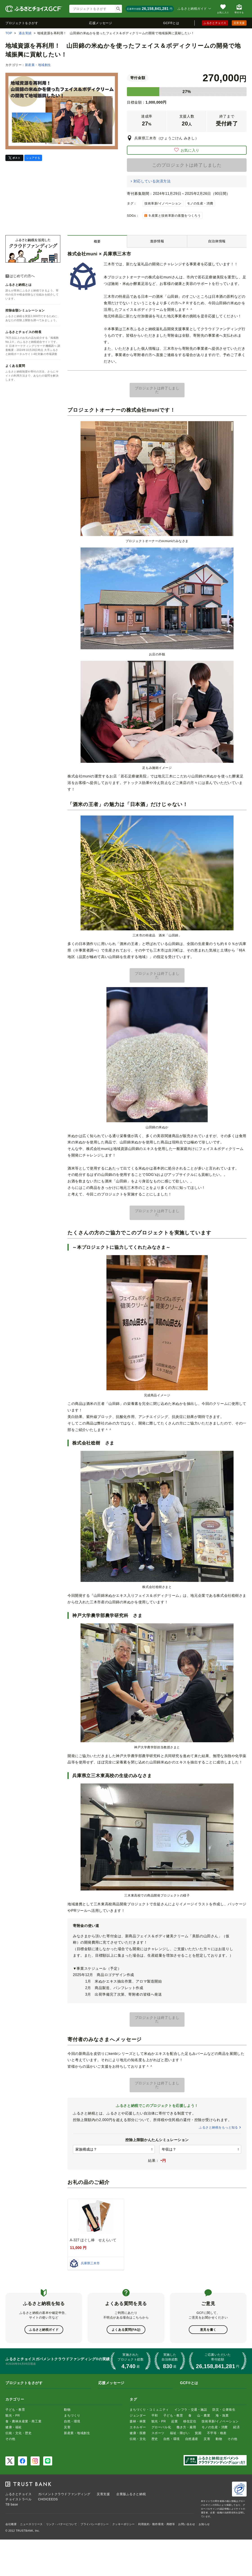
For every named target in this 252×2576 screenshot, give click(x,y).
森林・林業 (138, 2421)
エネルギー (138, 2427)
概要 (97, 241)
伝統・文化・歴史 (18, 2433)
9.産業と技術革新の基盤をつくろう (172, 215)
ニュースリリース (31, 2524)
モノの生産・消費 (200, 203)
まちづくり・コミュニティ (149, 2409)
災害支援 (239, 23)
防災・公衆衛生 (223, 2409)
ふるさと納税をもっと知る (218, 2127)
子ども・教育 (15, 2409)
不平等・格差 (217, 2433)
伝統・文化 (138, 2439)
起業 (174, 2421)
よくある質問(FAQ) (126, 2329)
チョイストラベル (18, 2499)
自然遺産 (191, 2439)
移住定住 (189, 2421)
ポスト (16, 158)
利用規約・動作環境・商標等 (156, 2524)
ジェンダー (138, 2415)
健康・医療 (138, 2433)
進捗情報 (157, 241)
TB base (11, 2504)
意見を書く (208, 2329)
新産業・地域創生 (38, 65)
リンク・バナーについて (61, 2524)
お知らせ (204, 2524)
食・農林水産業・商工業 (23, 2421)
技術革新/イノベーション (163, 203)
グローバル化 (161, 2427)
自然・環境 (72, 2421)
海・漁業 (222, 2415)
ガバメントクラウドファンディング (64, 2494)
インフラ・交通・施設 (190, 2409)
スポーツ (157, 2433)
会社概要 (11, 2524)
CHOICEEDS (48, 2499)
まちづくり (72, 2415)
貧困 (198, 2433)
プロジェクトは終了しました (157, 390)
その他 (10, 2439)
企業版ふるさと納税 (131, 2494)
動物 (67, 2409)
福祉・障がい (179, 2433)
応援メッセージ (100, 23)
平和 (154, 2415)
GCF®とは (171, 23)
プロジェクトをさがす (21, 23)
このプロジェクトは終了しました (186, 165)
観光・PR (12, 2415)
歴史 (154, 2439)
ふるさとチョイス (215, 23)
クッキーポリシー (123, 2524)
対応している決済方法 (152, 181)
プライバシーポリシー (95, 2524)
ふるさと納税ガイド (43, 2329)
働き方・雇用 (186, 2427)
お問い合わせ (186, 2524)
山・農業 (203, 2415)
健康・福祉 (13, 2427)
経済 (236, 2427)
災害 (67, 2427)
